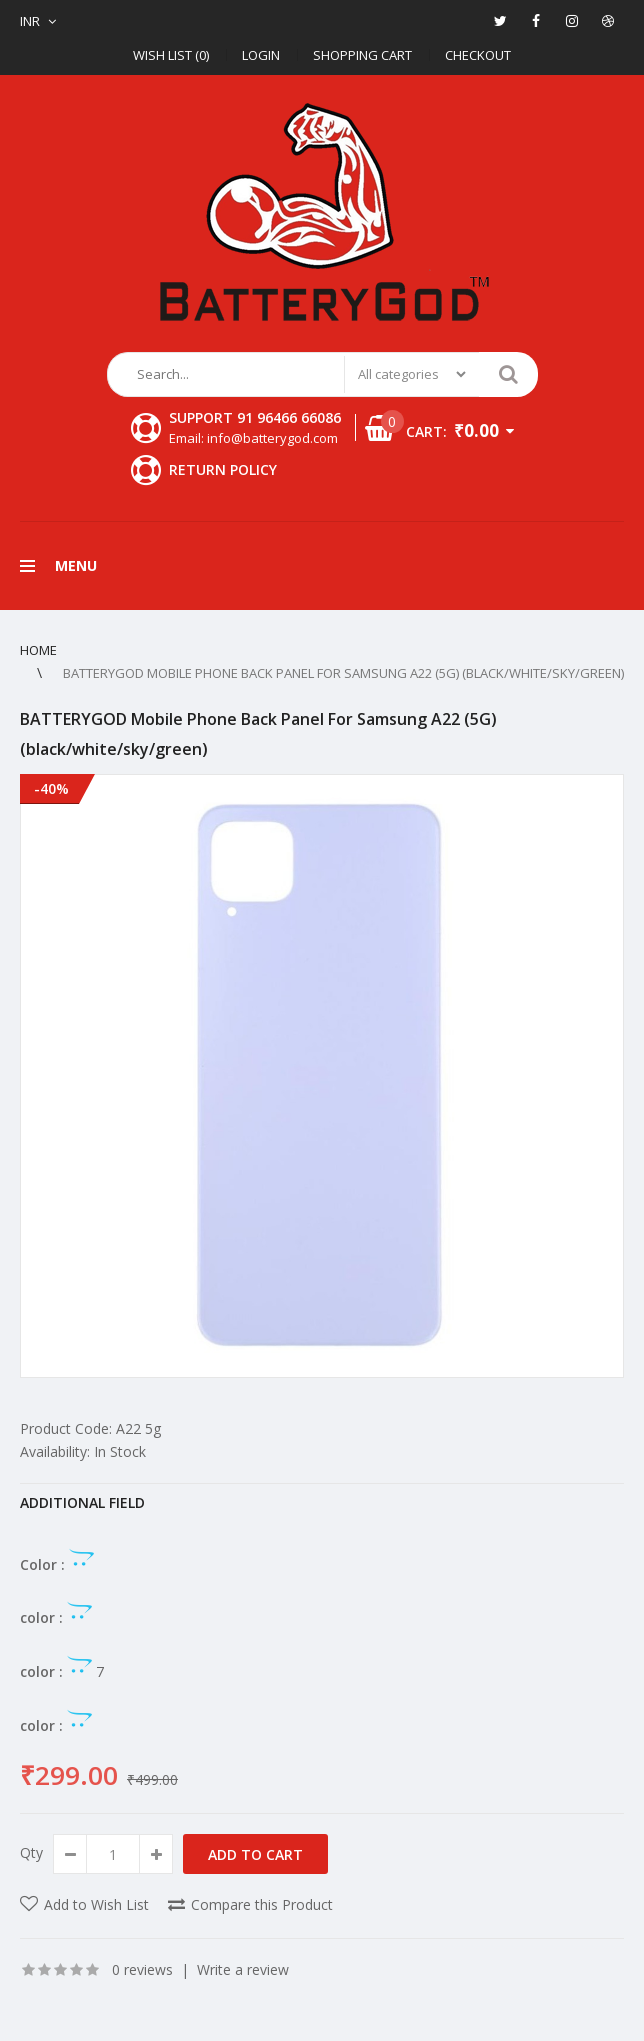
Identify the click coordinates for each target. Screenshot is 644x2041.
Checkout (478, 55)
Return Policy (223, 469)
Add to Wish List (96, 1904)
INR (30, 21)
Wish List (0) (171, 55)
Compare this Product (262, 1904)
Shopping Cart (362, 55)
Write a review (243, 1969)
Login (261, 55)
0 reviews (142, 1969)
